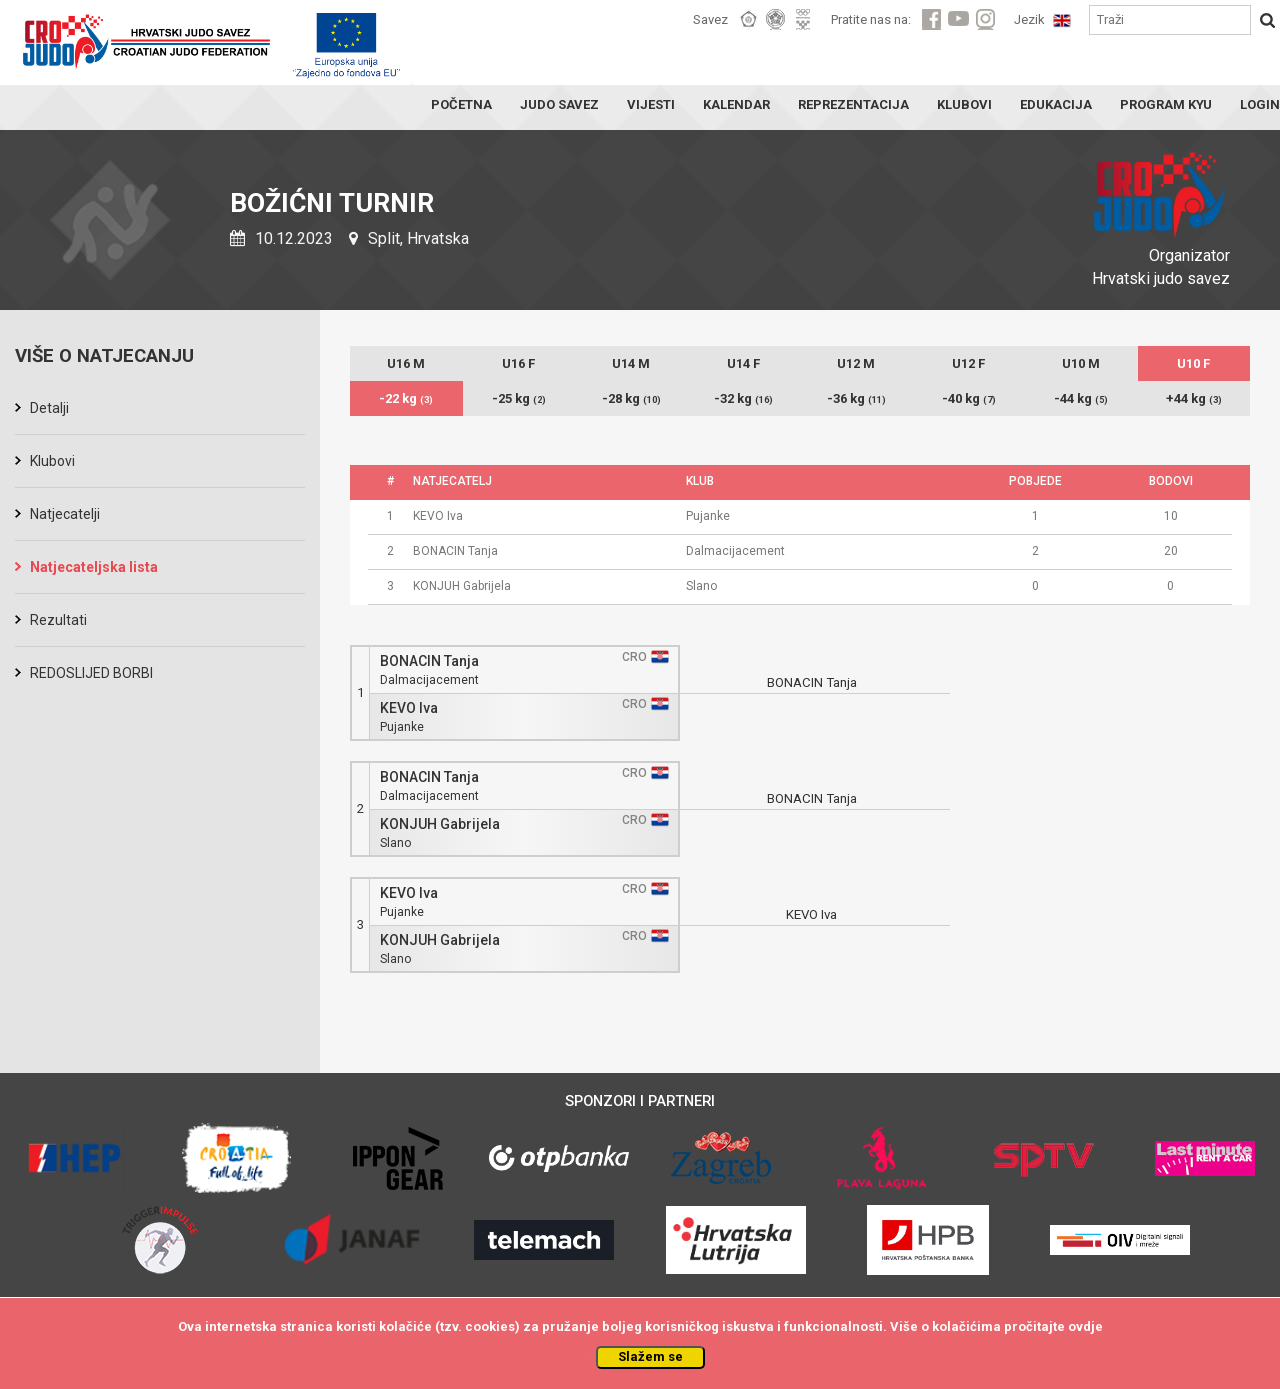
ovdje (1085, 1326)
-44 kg (1081, 398)
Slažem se (650, 1356)
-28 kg (631, 398)
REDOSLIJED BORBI (91, 673)
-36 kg (856, 398)
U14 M (631, 363)
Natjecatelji (65, 514)
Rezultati (58, 620)
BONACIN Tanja (429, 661)
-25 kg (519, 398)
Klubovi (52, 461)
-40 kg (969, 398)
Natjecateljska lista (94, 567)
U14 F (743, 363)
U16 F (518, 363)
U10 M (1081, 363)
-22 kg (406, 398)
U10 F (1193, 363)
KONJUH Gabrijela (440, 824)
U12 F (968, 363)
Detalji (49, 408)
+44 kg (1194, 398)
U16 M (406, 363)
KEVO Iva (409, 708)
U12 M (856, 363)
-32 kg (743, 398)
